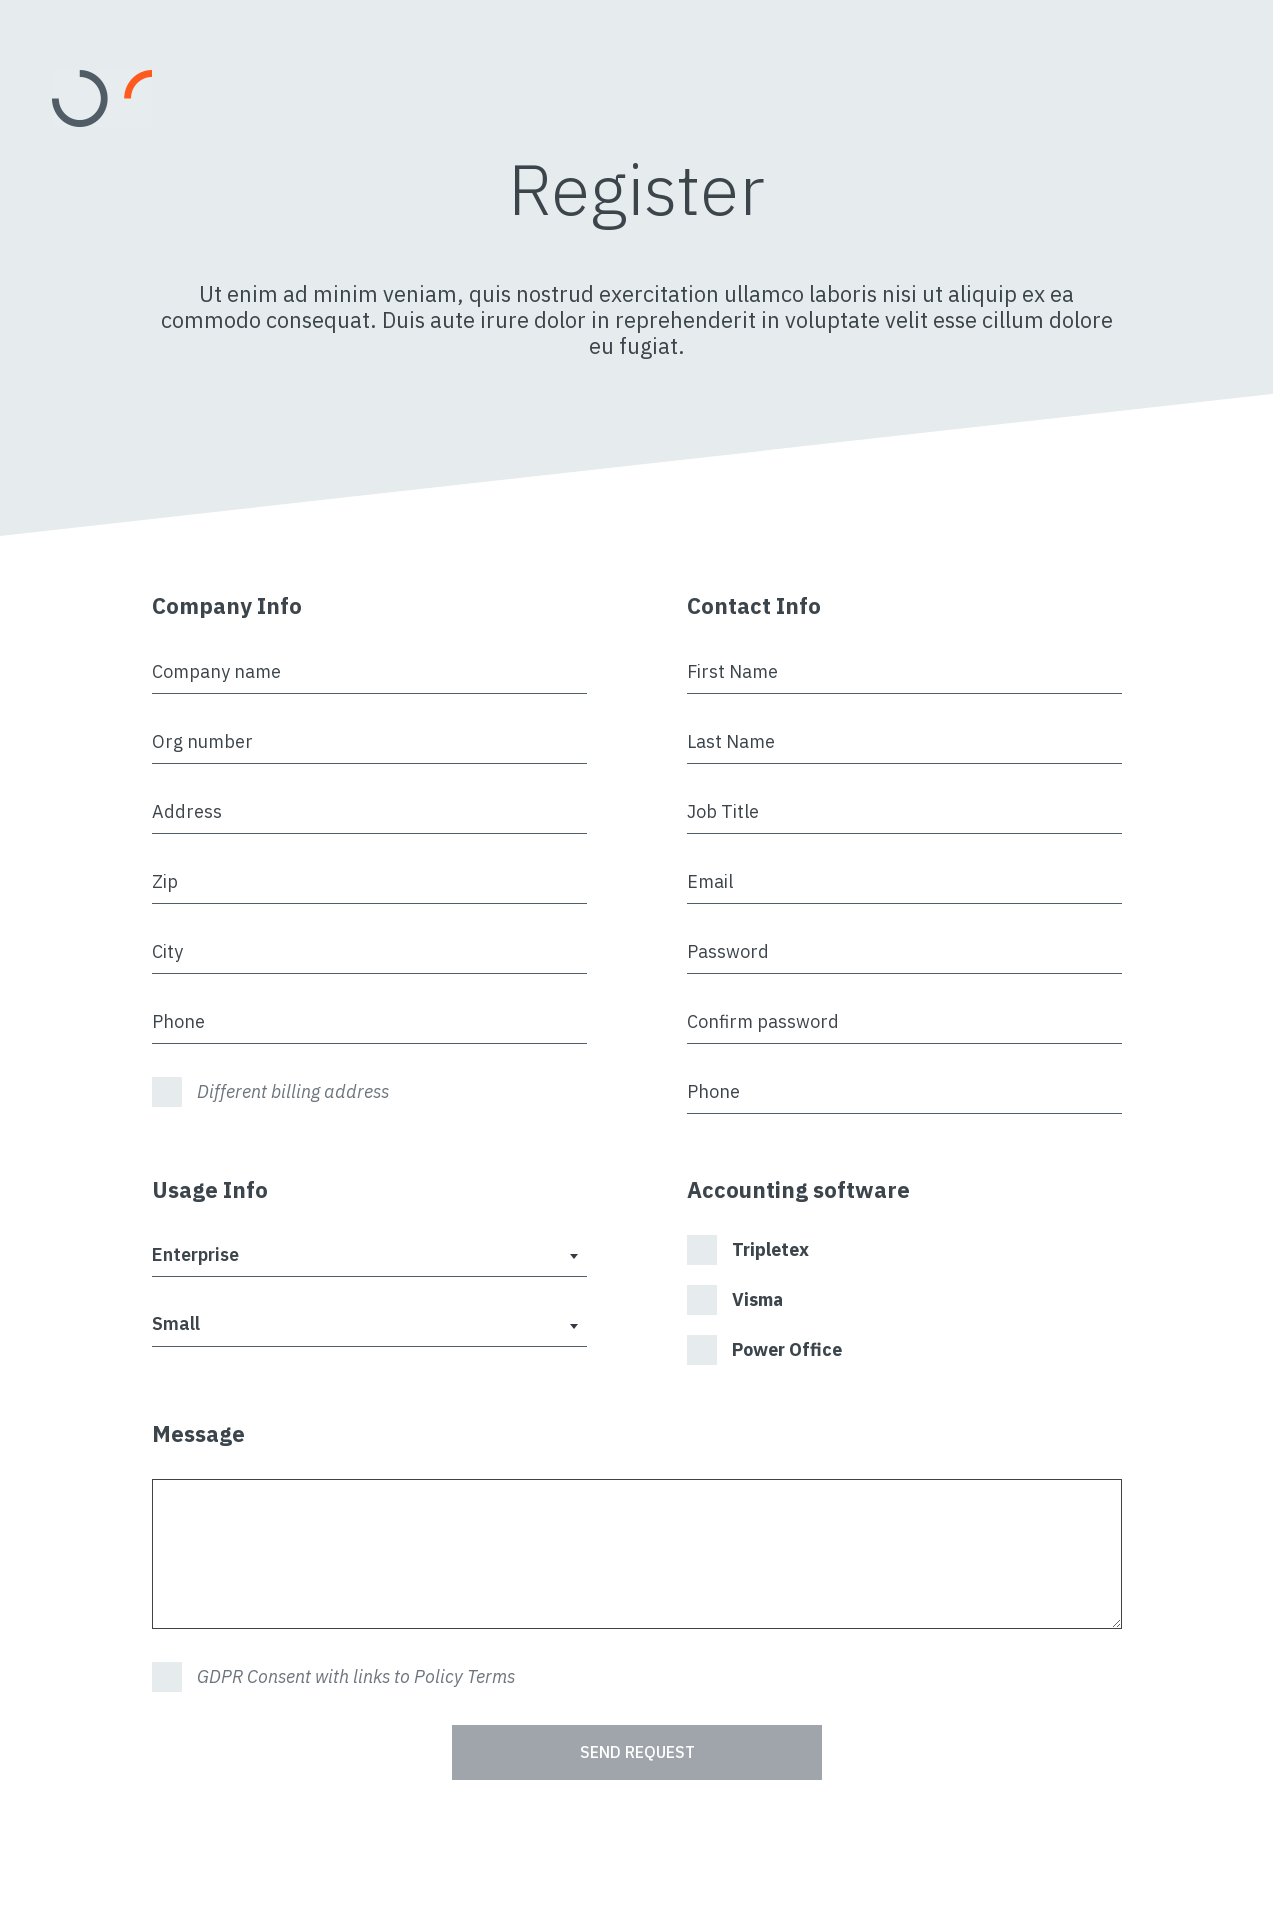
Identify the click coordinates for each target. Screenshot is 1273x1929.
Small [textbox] (176, 1323)
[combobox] (369, 1256)
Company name (216, 671)
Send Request (636, 1752)
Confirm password (763, 1021)
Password (728, 951)
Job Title (723, 811)
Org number (202, 741)
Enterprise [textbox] (195, 1254)
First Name (732, 671)
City (167, 951)
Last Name (731, 741)
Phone (178, 1021)
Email (710, 881)
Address (187, 811)
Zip (165, 881)
